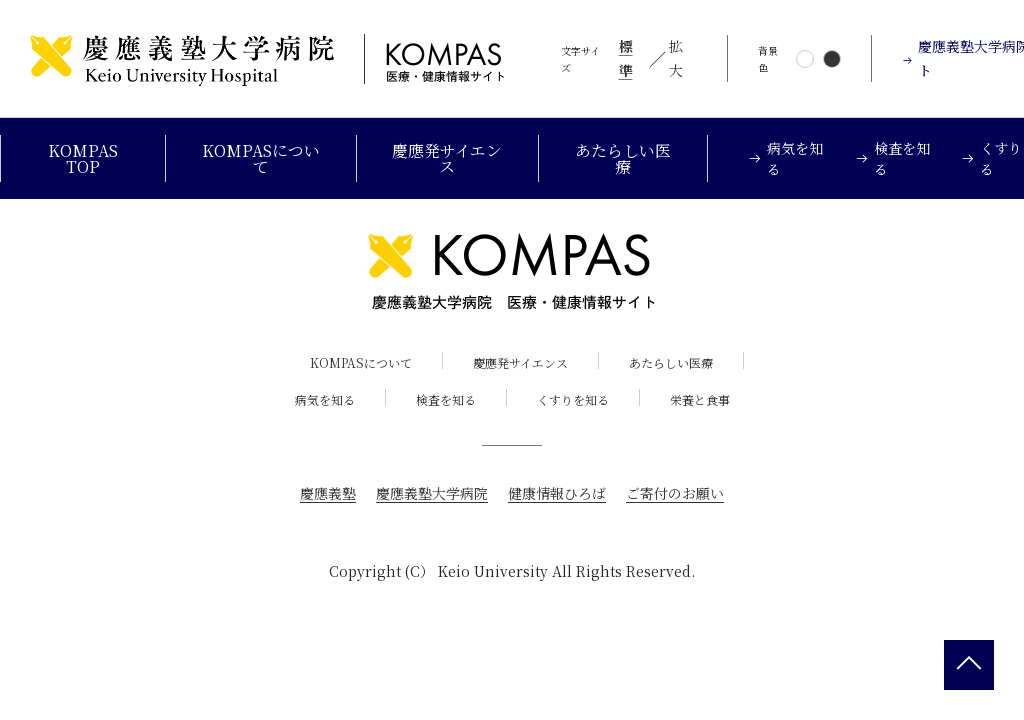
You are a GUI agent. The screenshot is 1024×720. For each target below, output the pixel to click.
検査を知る (446, 399)
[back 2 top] (969, 665)
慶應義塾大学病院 (432, 493)
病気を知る (325, 399)
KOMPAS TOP (83, 158)
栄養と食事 (700, 399)
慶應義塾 (328, 493)
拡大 (676, 58)
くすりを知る (573, 399)
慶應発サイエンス (447, 158)
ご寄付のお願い (675, 493)
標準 (626, 58)
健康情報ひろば (557, 493)
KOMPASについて (261, 158)
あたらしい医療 (623, 158)
